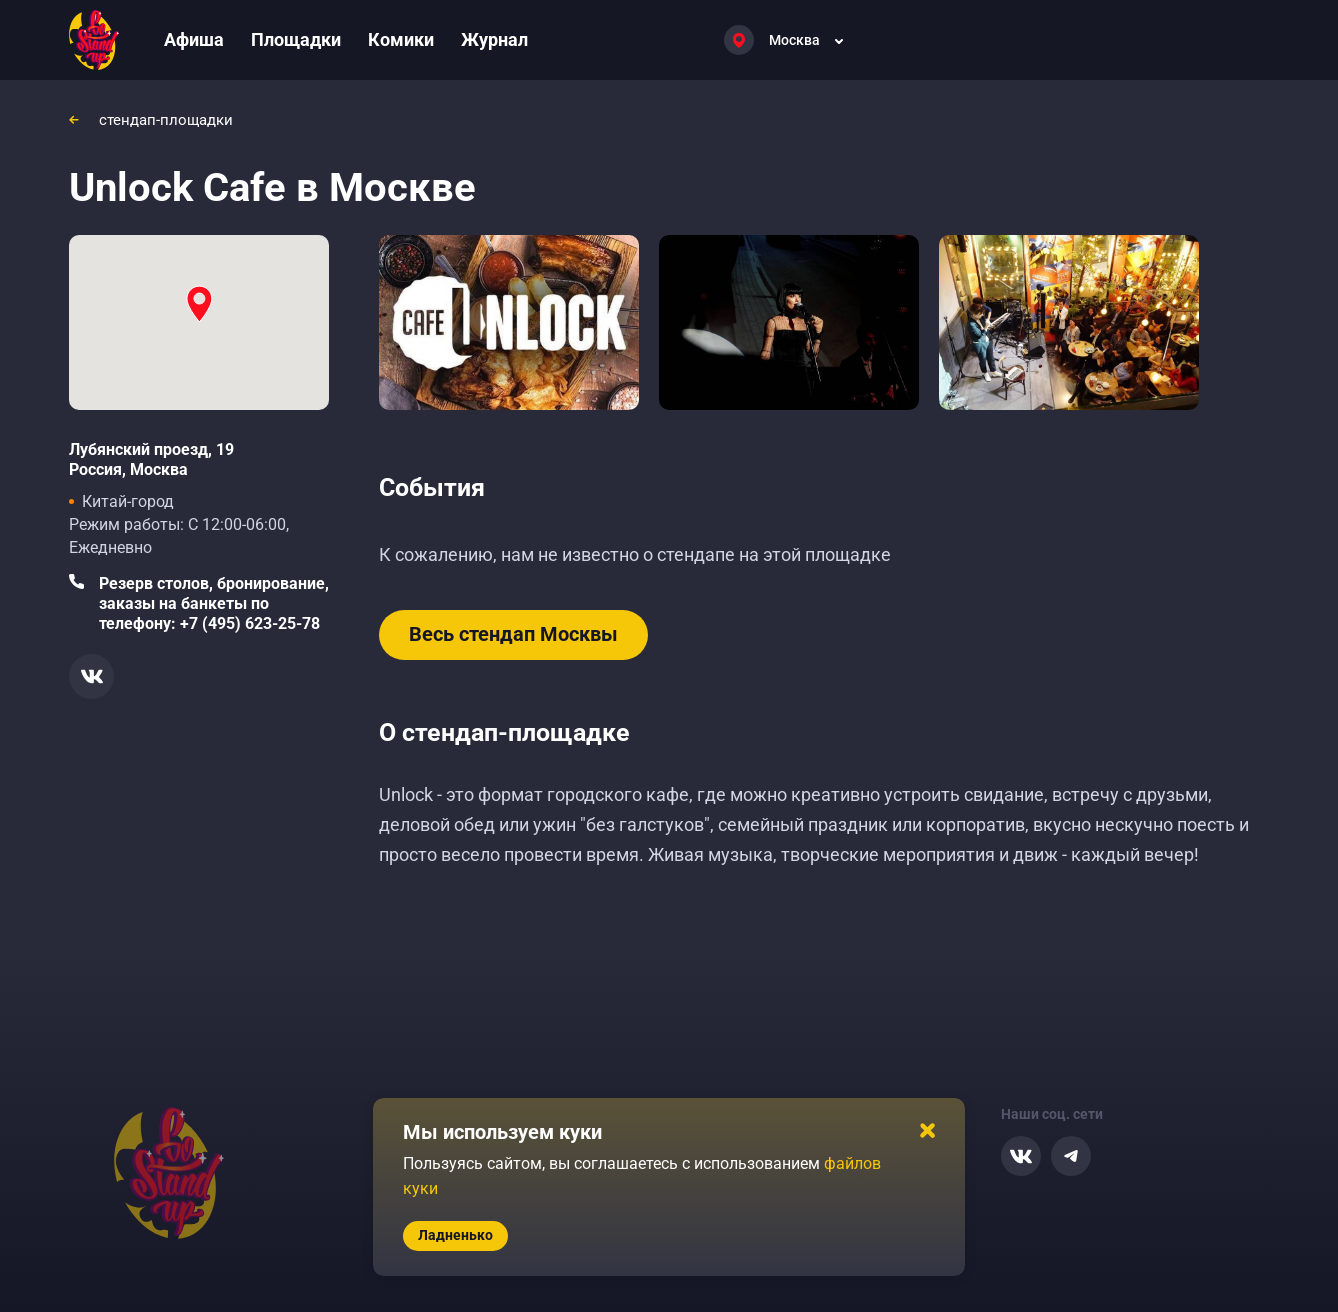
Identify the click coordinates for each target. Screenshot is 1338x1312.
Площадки (296, 39)
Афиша (194, 39)
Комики (401, 39)
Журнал (494, 39)
